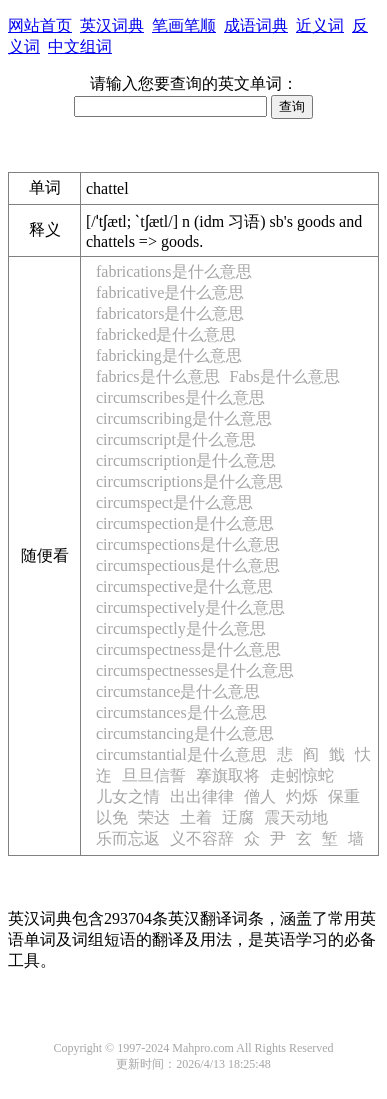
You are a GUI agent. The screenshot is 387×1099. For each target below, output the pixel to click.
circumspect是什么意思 (174, 502)
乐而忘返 (128, 838)
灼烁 (302, 796)
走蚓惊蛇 (302, 775)
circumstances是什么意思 (181, 712)
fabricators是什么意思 (170, 313)
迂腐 (238, 817)
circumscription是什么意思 (186, 460)
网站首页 (40, 25)
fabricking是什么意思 (169, 355)
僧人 (260, 796)
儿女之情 (128, 796)
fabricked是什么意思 (166, 334)
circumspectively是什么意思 (190, 607)
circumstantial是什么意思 (181, 754)
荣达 (154, 817)
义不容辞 (202, 838)
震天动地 (296, 817)
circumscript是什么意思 (176, 439)
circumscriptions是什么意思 (189, 481)
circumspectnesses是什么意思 (195, 670)
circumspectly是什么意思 (181, 628)
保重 (344, 796)
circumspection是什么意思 (185, 523)
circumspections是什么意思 (188, 544)
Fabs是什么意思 (285, 376)
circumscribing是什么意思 (184, 418)
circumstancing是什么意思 (185, 733)
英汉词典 (112, 25)
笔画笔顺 (184, 25)
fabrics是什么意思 (158, 376)
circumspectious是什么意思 (188, 565)
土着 (196, 817)
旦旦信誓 (154, 775)
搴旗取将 (228, 775)
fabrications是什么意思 (174, 271)
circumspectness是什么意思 (188, 649)
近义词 (320, 25)
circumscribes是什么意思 (180, 397)
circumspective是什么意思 (184, 586)
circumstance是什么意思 (178, 691)
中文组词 (80, 46)
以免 (112, 817)
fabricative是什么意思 (170, 292)
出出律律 (202, 796)
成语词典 (256, 25)
